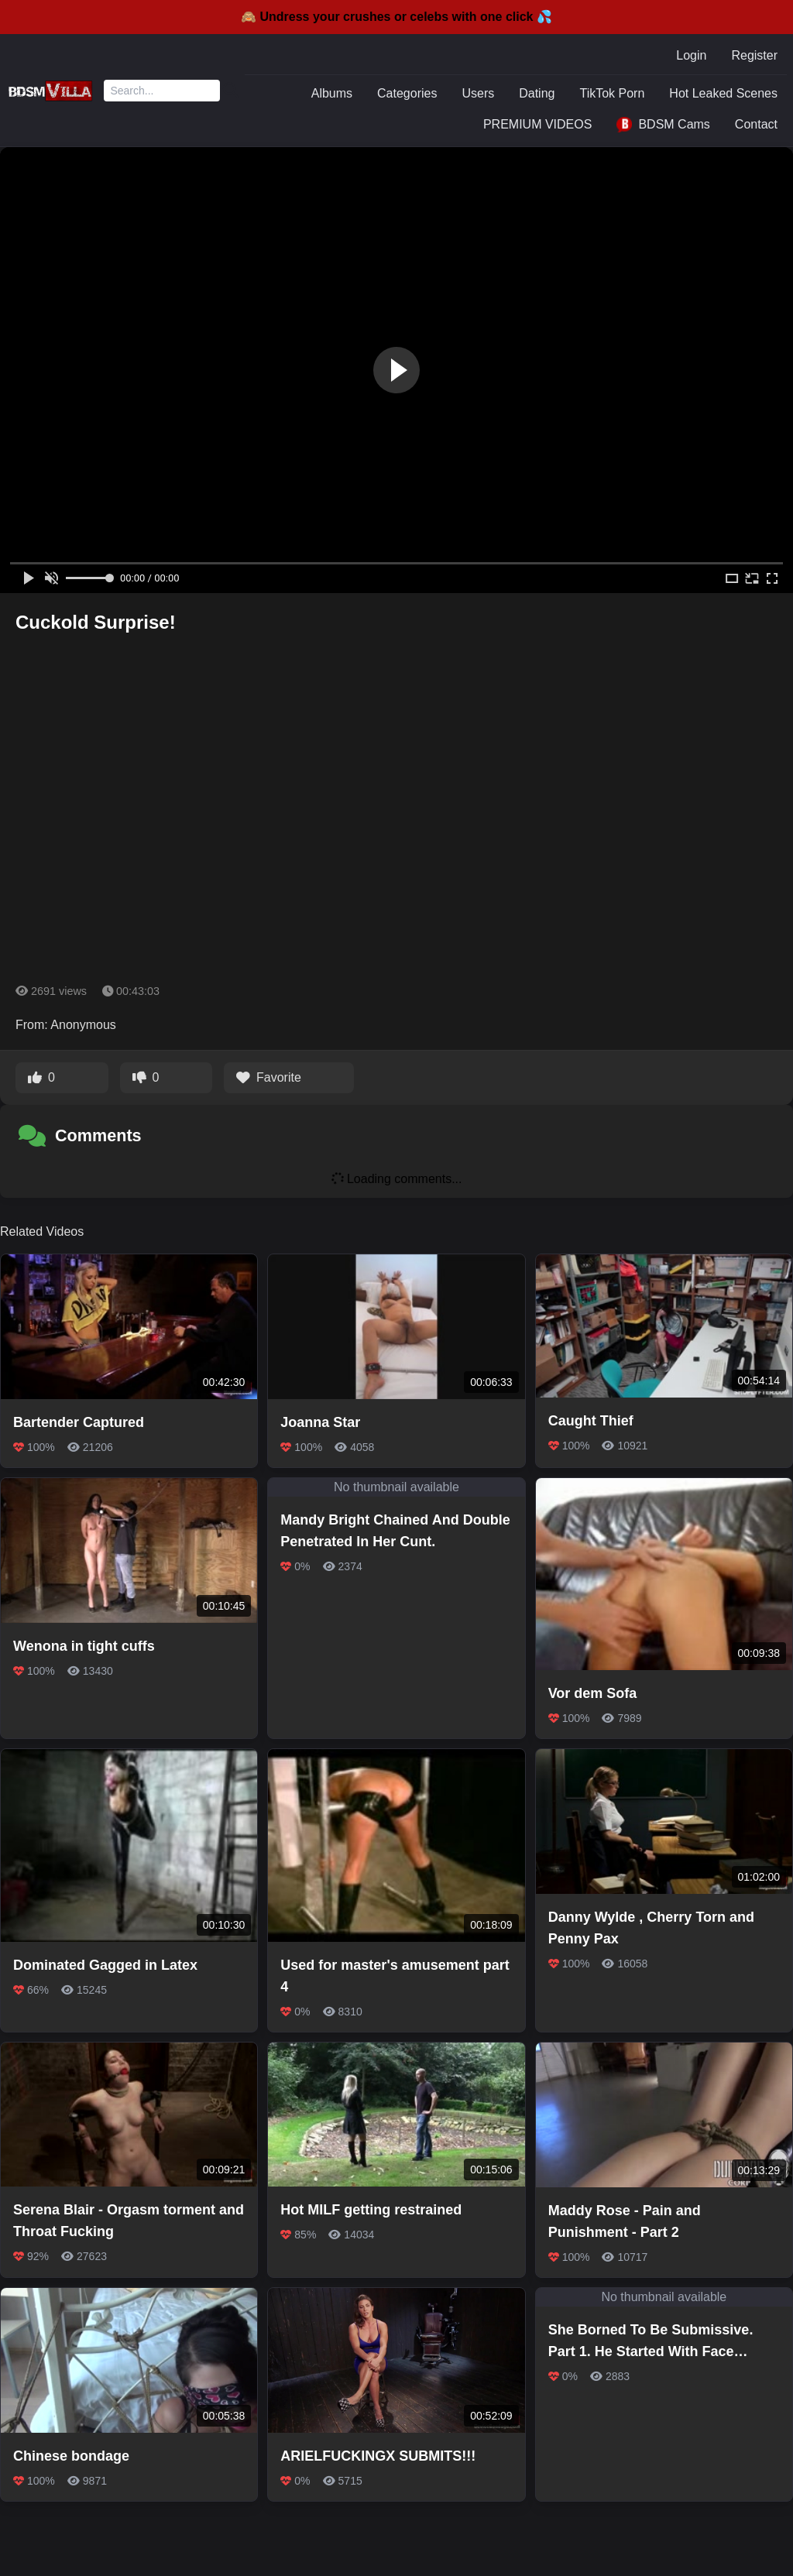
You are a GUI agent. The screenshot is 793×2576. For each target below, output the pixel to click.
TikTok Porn (611, 93)
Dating (536, 93)
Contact (756, 124)
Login (691, 55)
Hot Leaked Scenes (723, 93)
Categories (407, 93)
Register (754, 55)
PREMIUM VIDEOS (537, 124)
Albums (331, 93)
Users (478, 93)
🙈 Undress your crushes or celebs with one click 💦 (396, 16)
